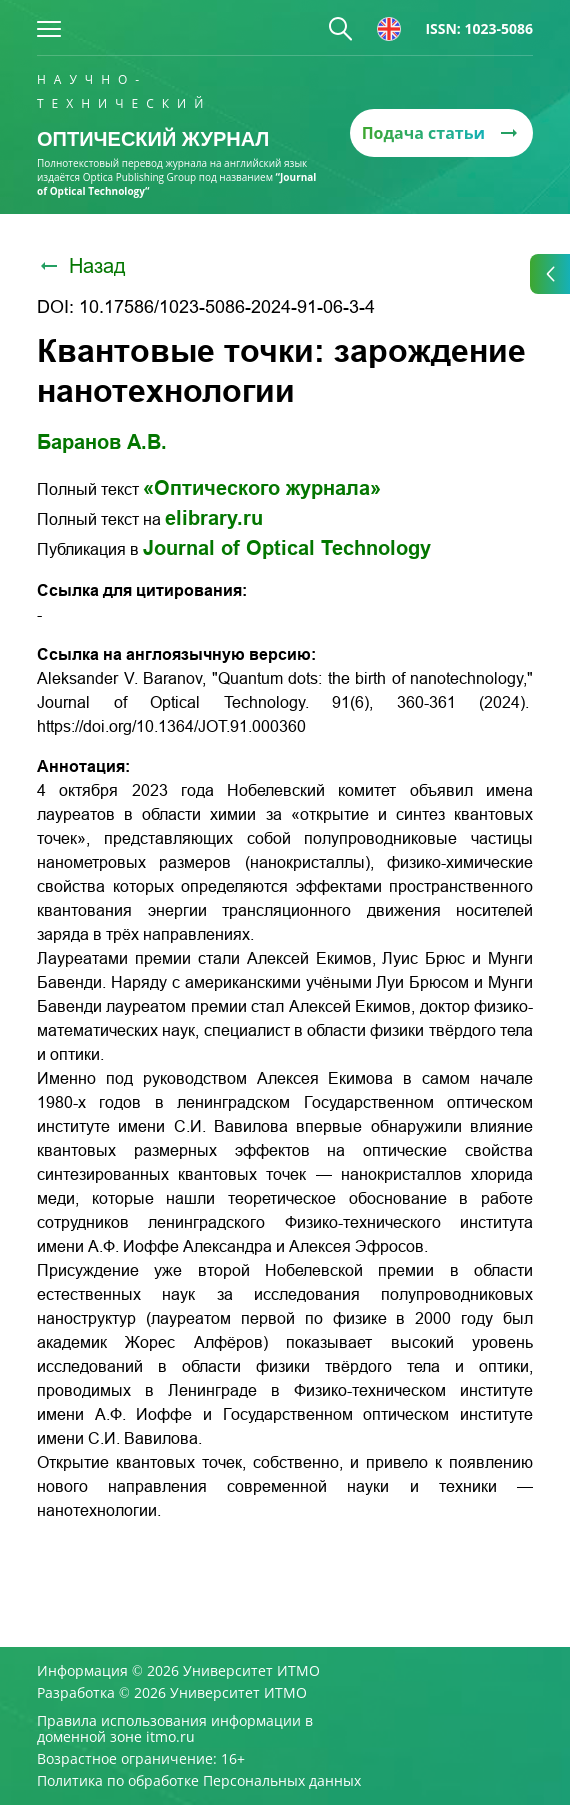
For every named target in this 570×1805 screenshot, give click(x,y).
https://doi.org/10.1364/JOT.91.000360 (171, 726)
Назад (81, 266)
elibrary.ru (214, 518)
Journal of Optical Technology (287, 548)
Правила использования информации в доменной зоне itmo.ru (175, 1729)
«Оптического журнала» (262, 488)
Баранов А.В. (102, 442)
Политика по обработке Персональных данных (199, 1781)
